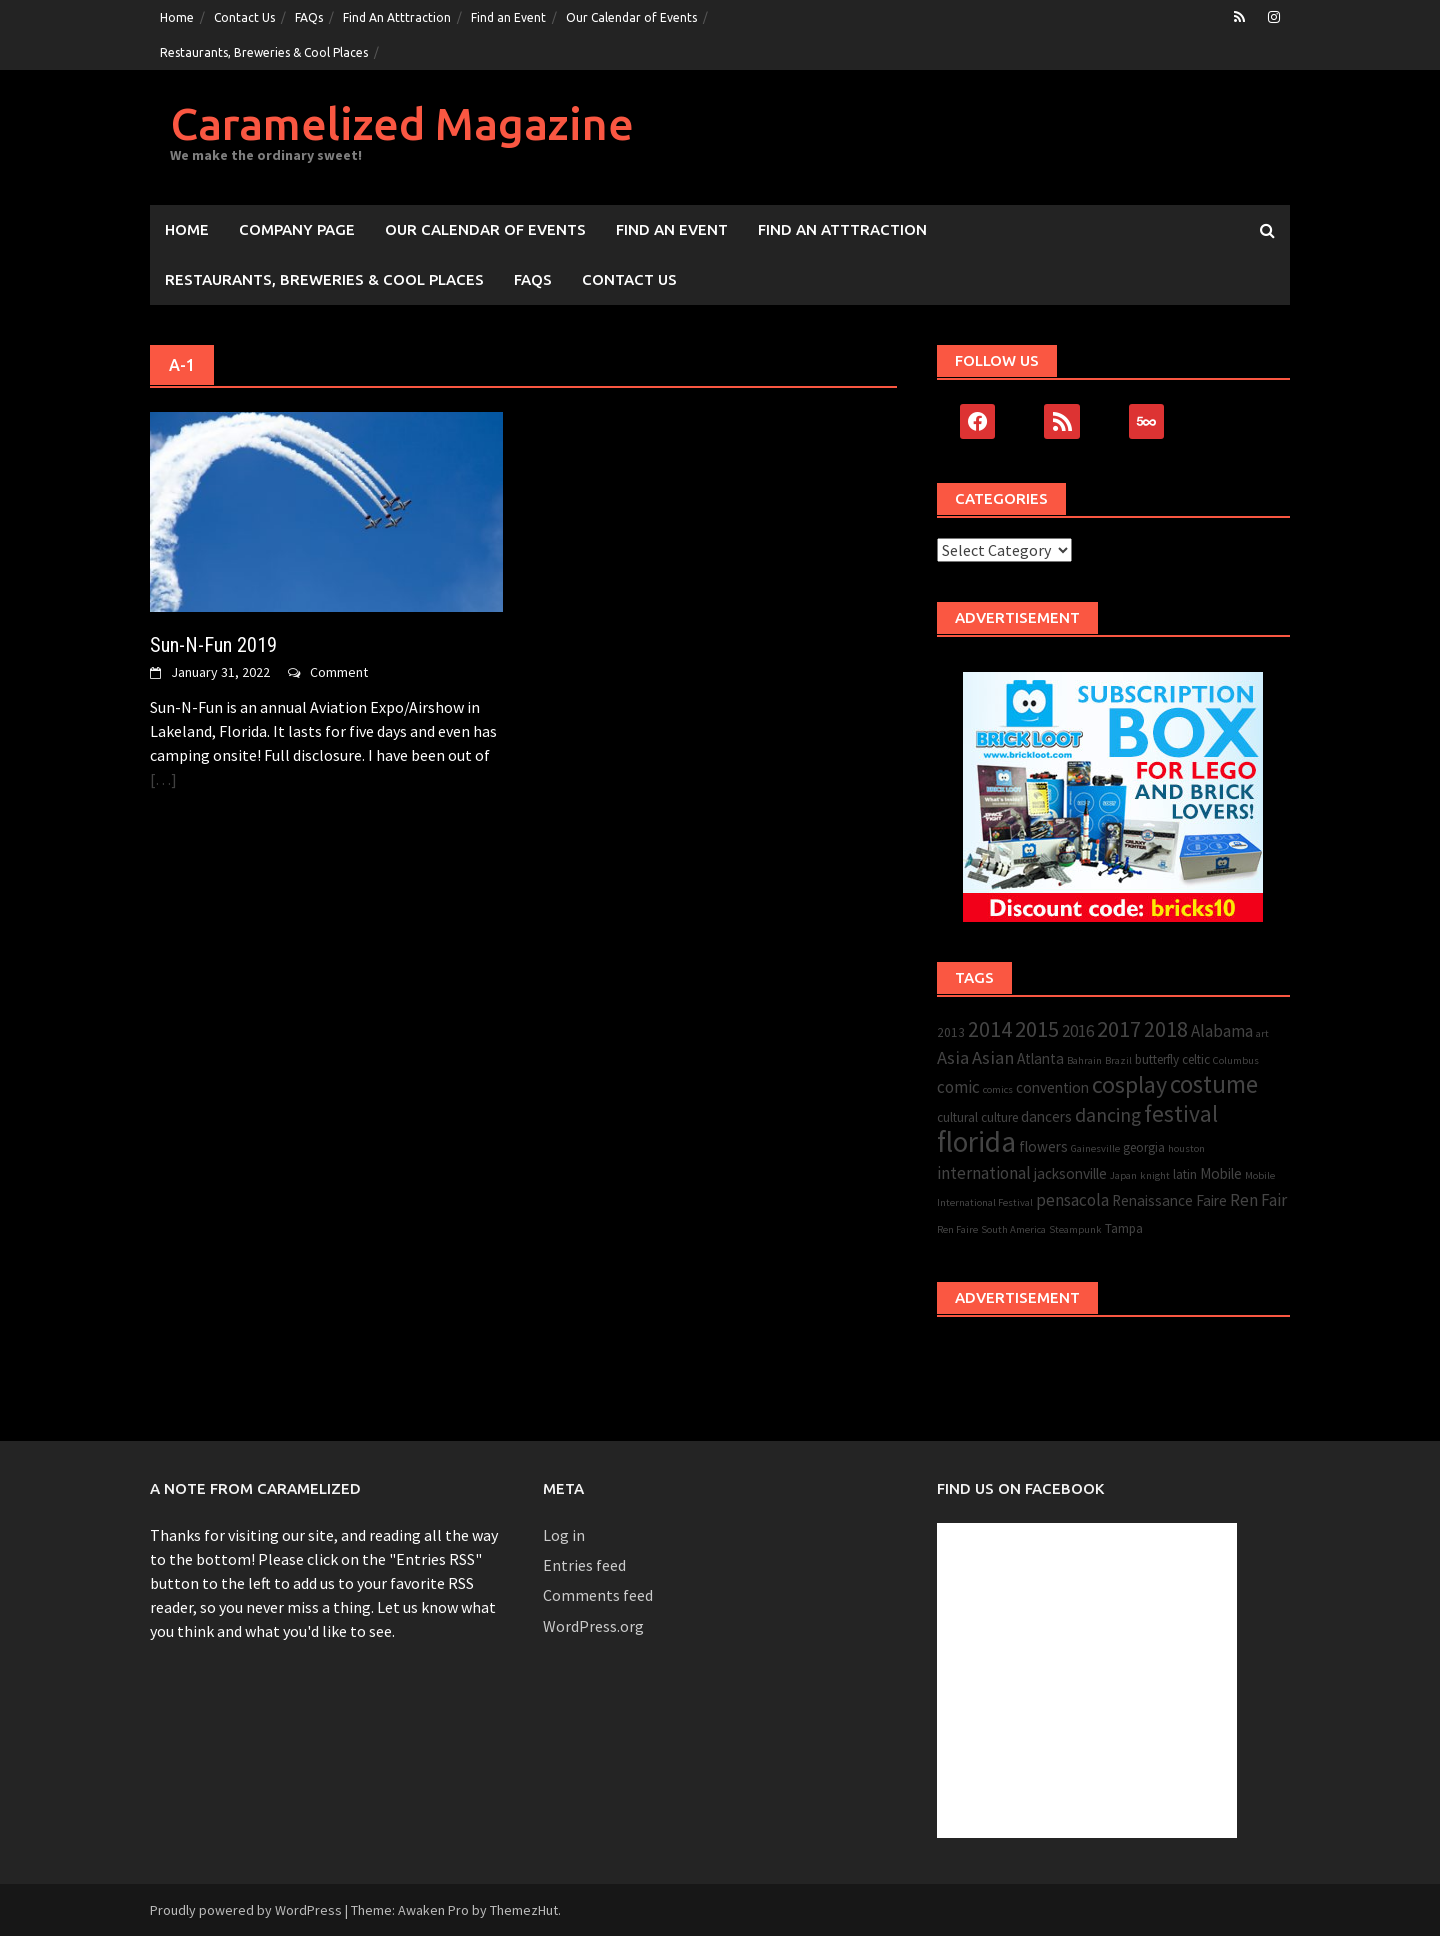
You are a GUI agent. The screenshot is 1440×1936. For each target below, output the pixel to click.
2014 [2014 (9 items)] (990, 1029)
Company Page (297, 229)
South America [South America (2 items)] (1013, 1229)
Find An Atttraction (397, 17)
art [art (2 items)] (1262, 1033)
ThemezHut (524, 1910)
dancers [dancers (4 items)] (1046, 1116)
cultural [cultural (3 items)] (957, 1117)
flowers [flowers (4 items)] (1043, 1146)
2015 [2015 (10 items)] (1037, 1029)
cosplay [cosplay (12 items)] (1129, 1084)
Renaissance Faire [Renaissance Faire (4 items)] (1169, 1200)
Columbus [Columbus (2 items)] (1236, 1060)
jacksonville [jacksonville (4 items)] (1070, 1173)
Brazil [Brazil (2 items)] (1118, 1060)
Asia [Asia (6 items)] (953, 1057)
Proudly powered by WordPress (246, 1910)
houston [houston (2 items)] (1186, 1148)
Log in (564, 1535)
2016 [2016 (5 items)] (1078, 1031)
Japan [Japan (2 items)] (1123, 1175)
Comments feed (598, 1595)
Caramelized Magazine (402, 123)
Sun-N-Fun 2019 (213, 645)
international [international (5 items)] (984, 1173)
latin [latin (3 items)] (1185, 1174)
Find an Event (508, 17)
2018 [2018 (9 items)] (1166, 1029)
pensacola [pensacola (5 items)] (1072, 1200)
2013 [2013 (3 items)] (951, 1032)
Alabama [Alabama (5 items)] (1222, 1031)
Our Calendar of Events (631, 17)
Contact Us (244, 17)
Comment (339, 672)
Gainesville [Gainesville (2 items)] (1095, 1148)
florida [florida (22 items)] (976, 1141)
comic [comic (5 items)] (958, 1087)
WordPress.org (593, 1626)
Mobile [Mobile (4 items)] (1221, 1173)
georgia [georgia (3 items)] (1144, 1147)
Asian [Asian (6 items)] (993, 1057)
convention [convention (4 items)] (1052, 1087)
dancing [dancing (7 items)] (1108, 1115)
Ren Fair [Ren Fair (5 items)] (1258, 1200)
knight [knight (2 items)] (1155, 1175)
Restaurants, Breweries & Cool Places (264, 52)
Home (177, 17)
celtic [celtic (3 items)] (1196, 1059)
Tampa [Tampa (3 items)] (1124, 1228)
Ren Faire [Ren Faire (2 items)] (957, 1229)
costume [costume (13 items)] (1214, 1084)
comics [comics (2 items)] (998, 1089)
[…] (163, 779)
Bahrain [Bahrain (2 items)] (1084, 1060)
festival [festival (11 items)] (1181, 1113)
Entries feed (584, 1565)
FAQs (309, 17)
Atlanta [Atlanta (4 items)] (1040, 1058)
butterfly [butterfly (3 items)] (1157, 1059)
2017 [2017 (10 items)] (1119, 1029)
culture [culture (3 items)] (999, 1117)
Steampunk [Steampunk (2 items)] (1075, 1229)
